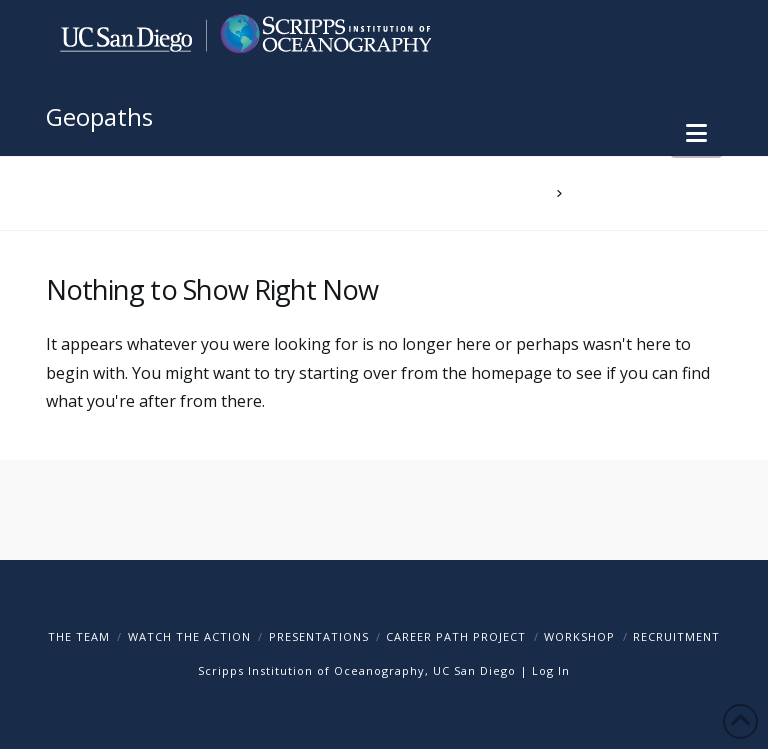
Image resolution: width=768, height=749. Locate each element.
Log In (551, 670)
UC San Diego (474, 670)
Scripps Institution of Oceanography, (313, 670)
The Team (79, 636)
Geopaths (99, 117)
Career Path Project (456, 636)
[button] (696, 133)
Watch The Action (189, 636)
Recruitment (676, 636)
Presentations (319, 636)
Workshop (579, 636)
